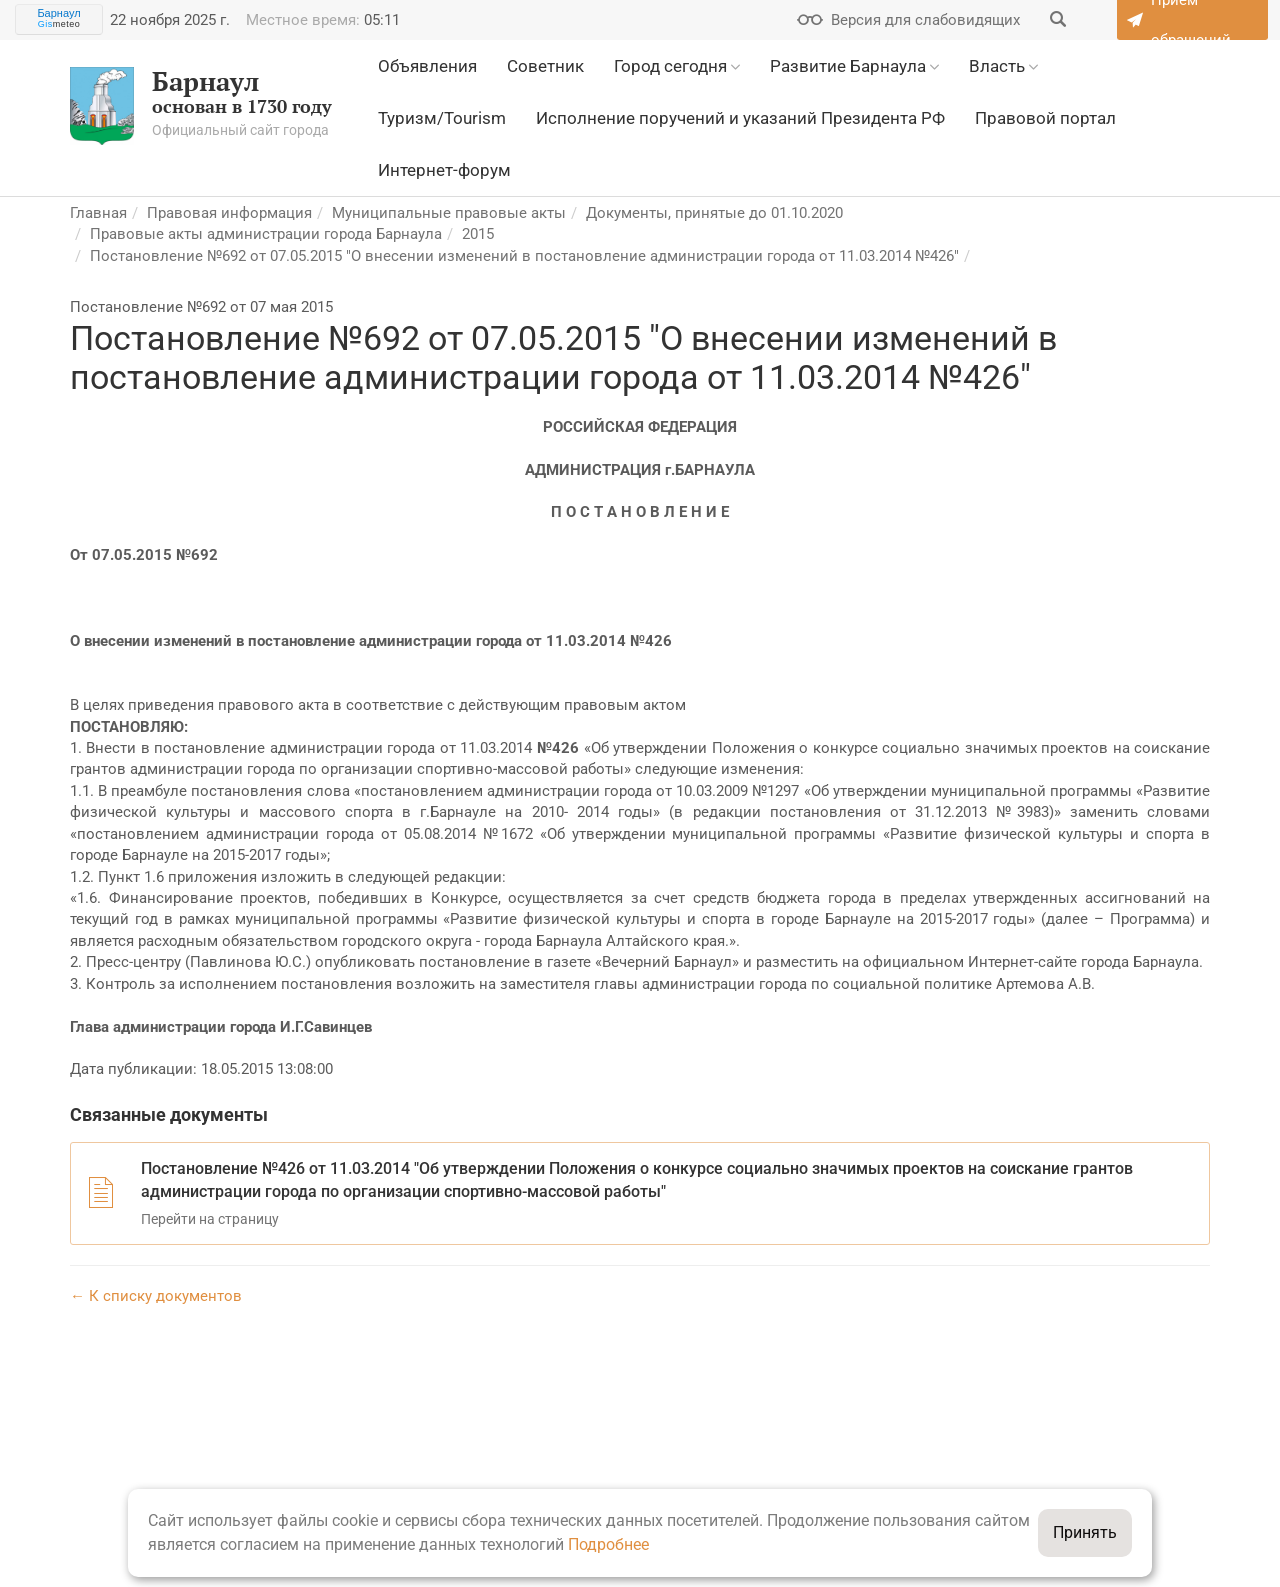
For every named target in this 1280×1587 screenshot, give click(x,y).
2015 (478, 234)
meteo (59, 24)
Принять (1085, 1532)
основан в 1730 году (201, 106)
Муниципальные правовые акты (449, 213)
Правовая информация (229, 213)
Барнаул (58, 13)
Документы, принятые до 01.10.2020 (714, 213)
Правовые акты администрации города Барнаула (266, 234)
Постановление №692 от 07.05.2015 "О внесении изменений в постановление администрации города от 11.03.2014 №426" (524, 256)
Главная (98, 213)
